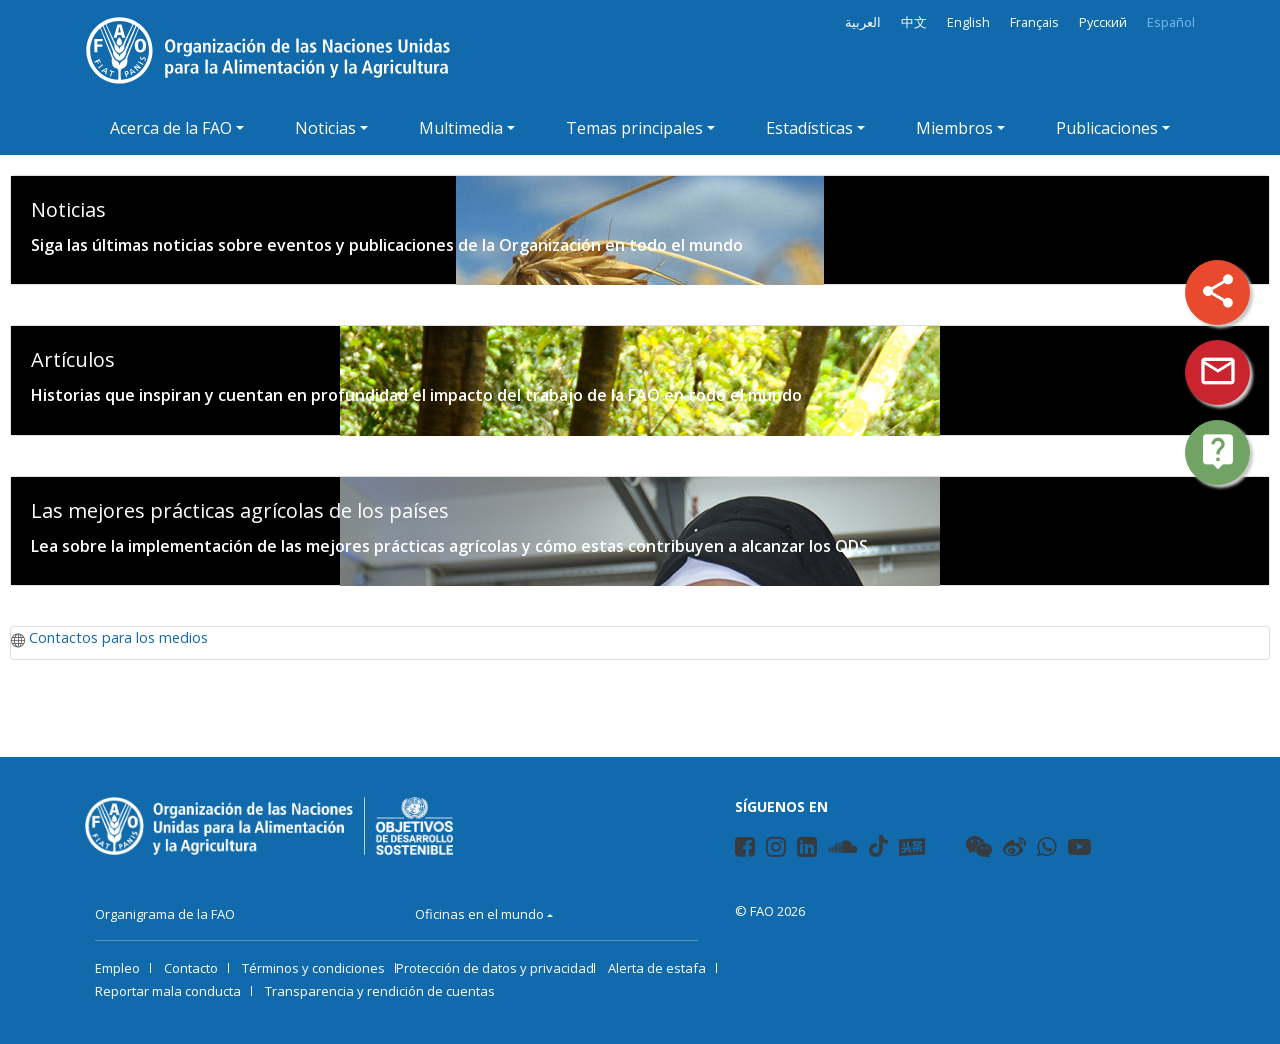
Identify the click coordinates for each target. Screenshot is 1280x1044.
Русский (1103, 22)
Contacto (191, 968)
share (1218, 291)
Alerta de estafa (657, 968)
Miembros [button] (954, 128)
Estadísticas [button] (809, 128)
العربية (863, 22)
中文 (914, 22)
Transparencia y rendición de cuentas (380, 991)
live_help (1218, 451)
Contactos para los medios (118, 637)
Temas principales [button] (634, 128)
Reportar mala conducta (168, 991)
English (968, 22)
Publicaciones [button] (1107, 128)
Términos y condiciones (313, 968)
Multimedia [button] (461, 128)
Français (1034, 22)
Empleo (117, 968)
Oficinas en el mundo (479, 914)
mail (1218, 371)
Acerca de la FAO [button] (171, 128)
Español (1171, 22)
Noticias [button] (325, 128)
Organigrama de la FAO (165, 914)
